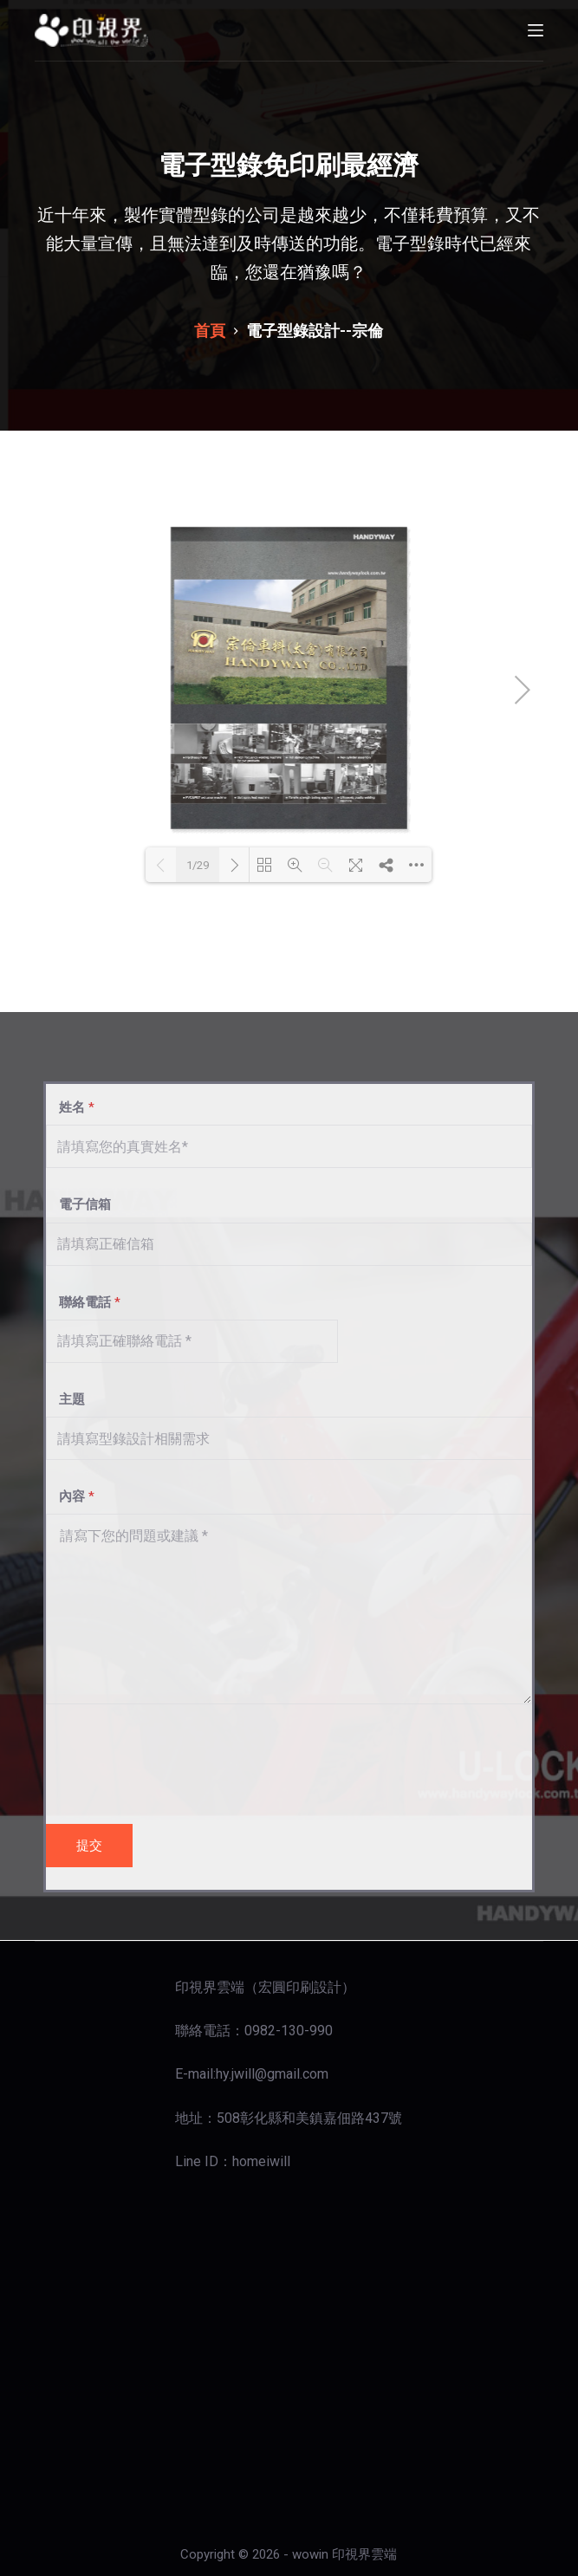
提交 (89, 1845)
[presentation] (177, 1760)
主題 (65, 1399)
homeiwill (261, 2161)
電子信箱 (78, 1204)
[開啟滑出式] (535, 30)
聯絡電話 (83, 1302)
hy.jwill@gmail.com (272, 2074)
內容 (70, 1496)
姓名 (70, 1107)
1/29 (197, 865)
